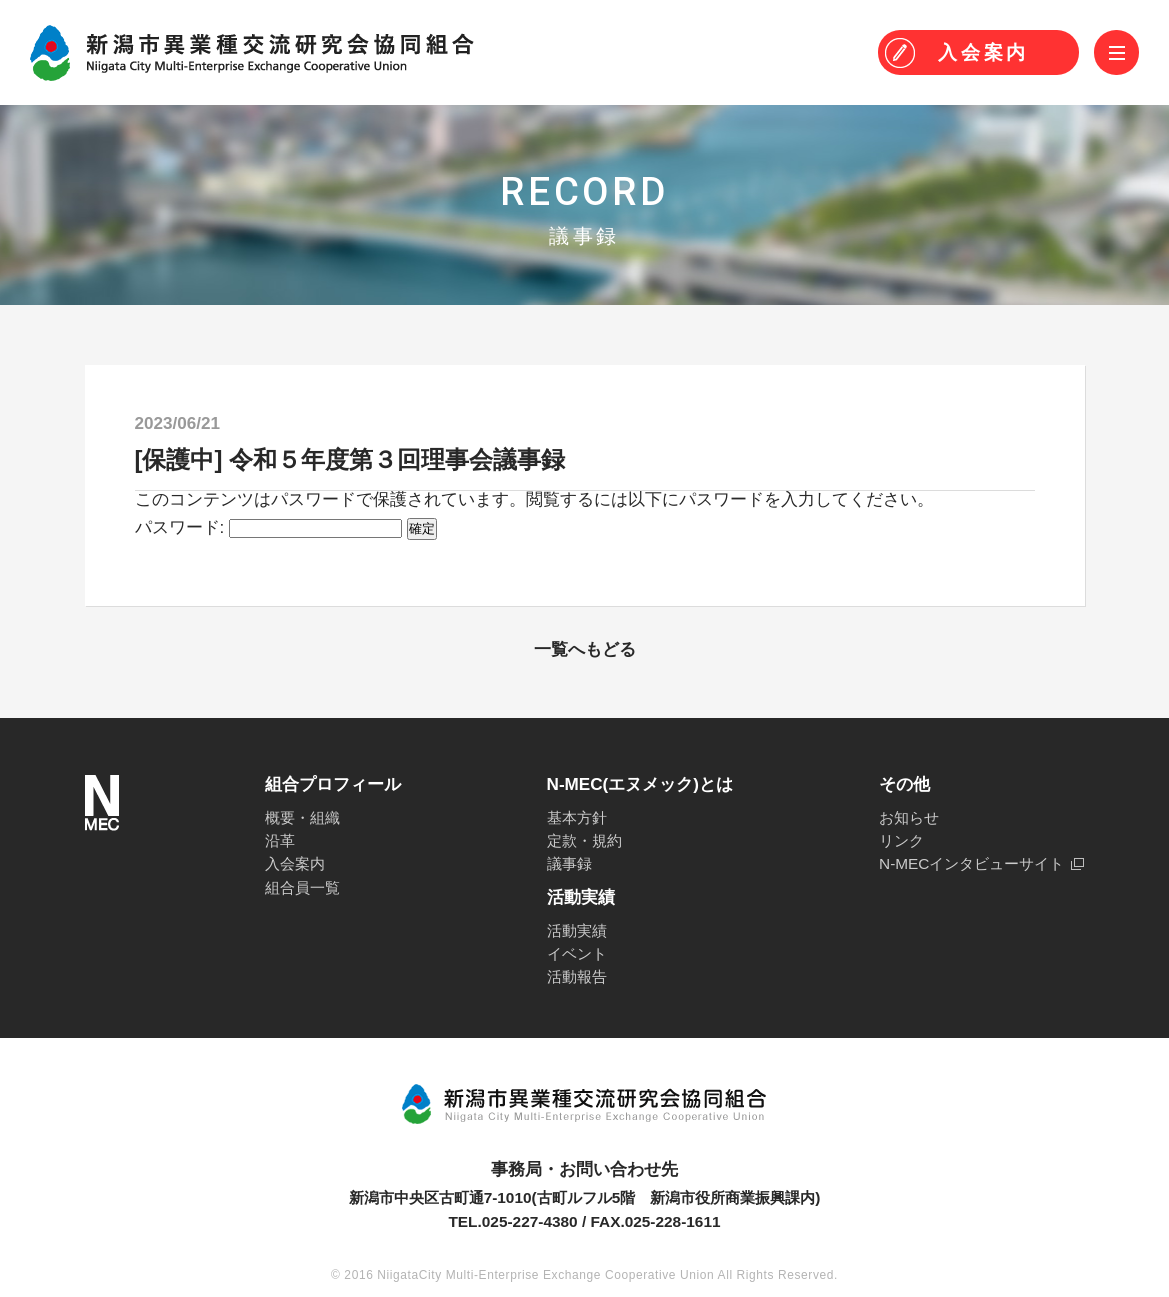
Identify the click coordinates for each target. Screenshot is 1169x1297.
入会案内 (295, 863)
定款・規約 (584, 840)
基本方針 (577, 817)
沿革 (280, 840)
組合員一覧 (302, 887)
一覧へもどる (585, 649)
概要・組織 (302, 817)
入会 (983, 52)
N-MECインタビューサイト (971, 863)
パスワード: (269, 527)
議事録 (569, 863)
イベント (577, 953)
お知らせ (909, 817)
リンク (901, 840)
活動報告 (577, 976)
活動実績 (577, 930)
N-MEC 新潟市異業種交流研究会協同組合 (252, 53)
